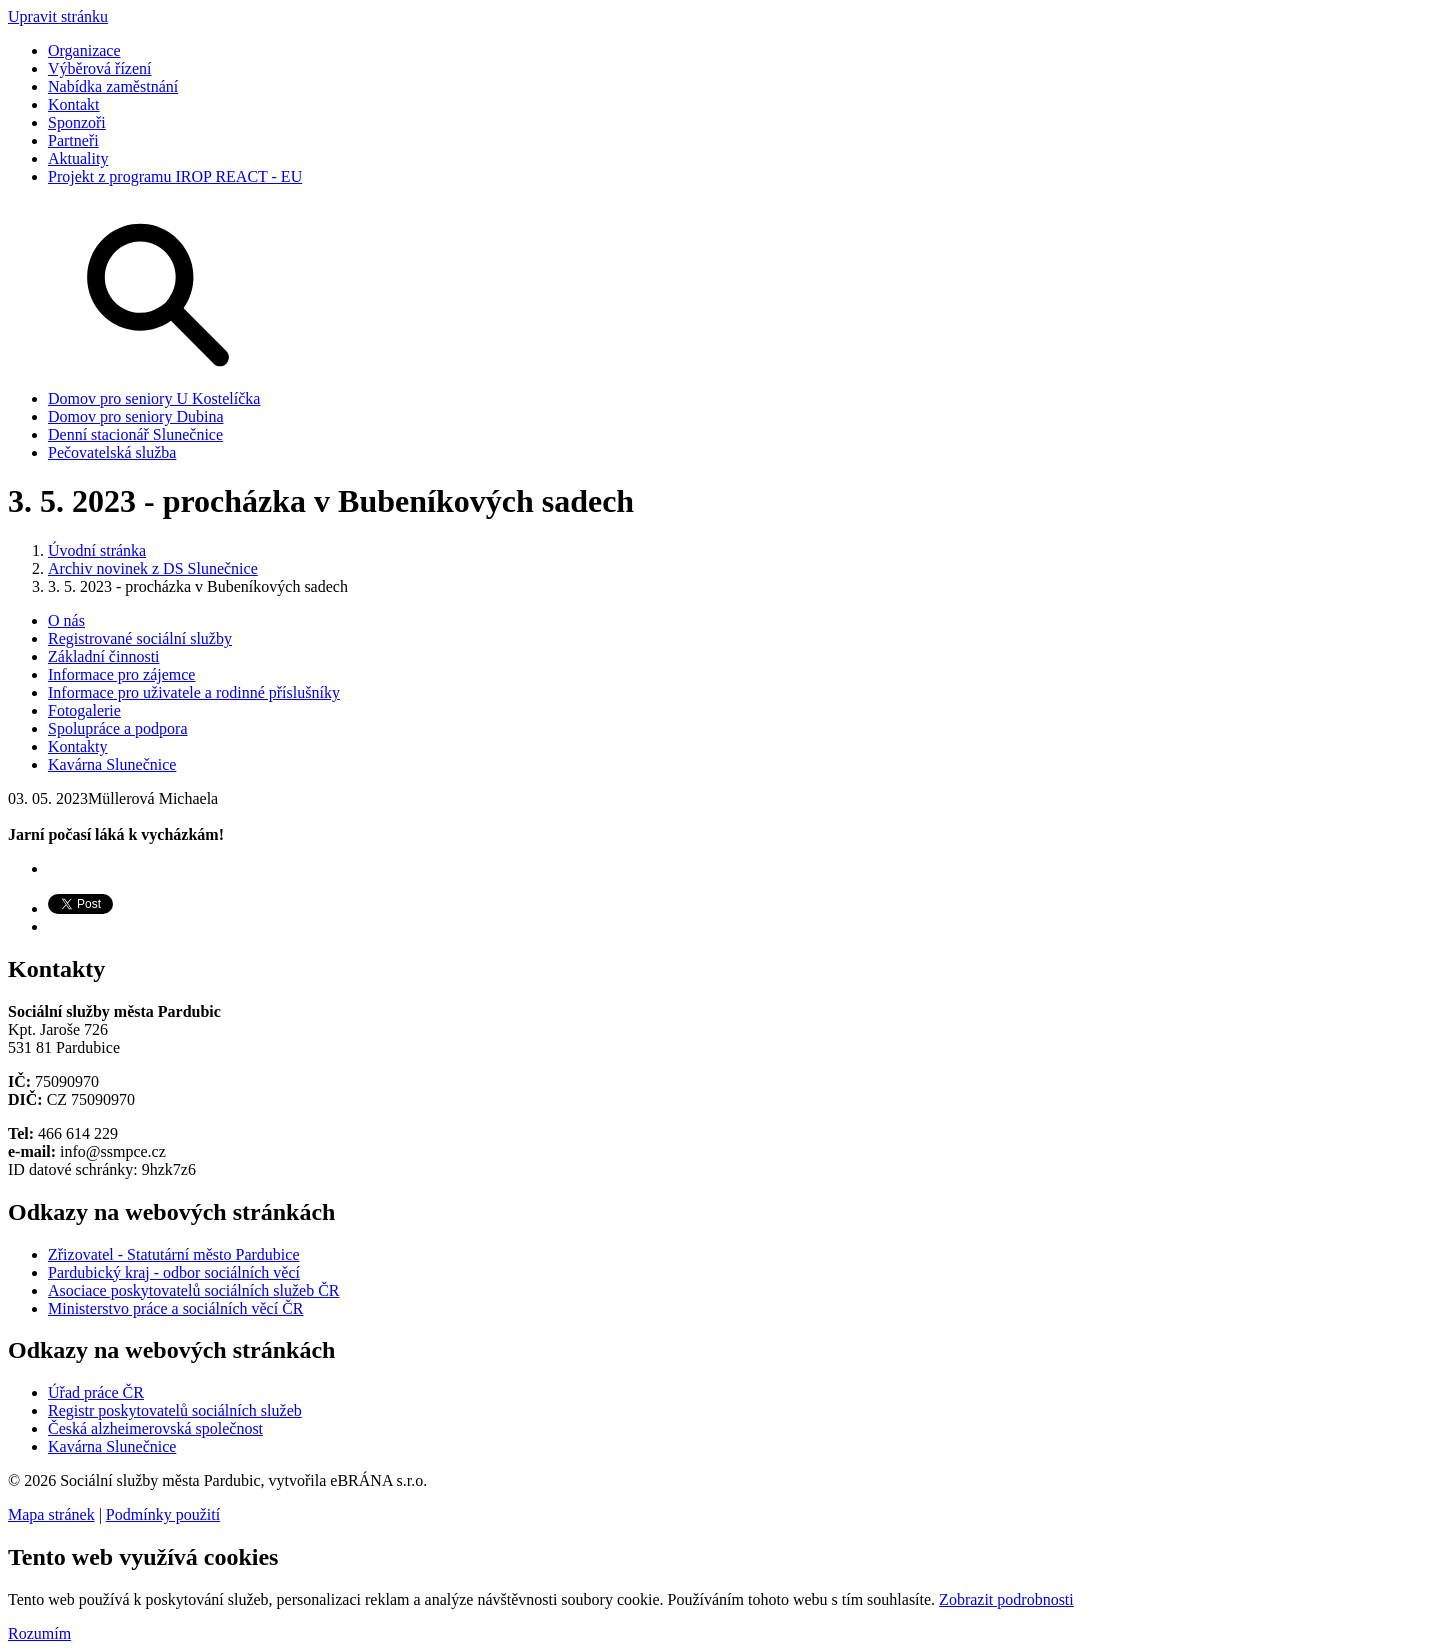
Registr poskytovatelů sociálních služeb (175, 1410)
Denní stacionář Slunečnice (135, 434)
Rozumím (39, 1633)
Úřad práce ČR (96, 1392)
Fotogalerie (84, 710)
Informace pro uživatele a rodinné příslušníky (194, 692)
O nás (66, 620)
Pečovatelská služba (112, 452)
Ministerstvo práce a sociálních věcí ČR (175, 1308)
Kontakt (74, 104)
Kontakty (78, 746)
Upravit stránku (58, 16)
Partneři (73, 140)
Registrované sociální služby (140, 638)
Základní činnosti (104, 656)
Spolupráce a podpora (118, 728)
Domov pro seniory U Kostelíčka (154, 398)
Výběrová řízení (100, 68)
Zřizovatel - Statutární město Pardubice (173, 1254)
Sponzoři (77, 122)
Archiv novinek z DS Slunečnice (153, 568)
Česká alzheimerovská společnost (155, 1428)
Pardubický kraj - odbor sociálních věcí (174, 1272)
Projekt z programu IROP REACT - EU (175, 176)
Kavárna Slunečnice (112, 764)
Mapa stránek (51, 1514)
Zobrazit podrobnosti (1006, 1599)
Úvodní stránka (97, 550)
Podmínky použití (163, 1514)
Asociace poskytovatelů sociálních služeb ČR (193, 1290)
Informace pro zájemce (121, 674)
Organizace (84, 50)
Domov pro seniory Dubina (136, 416)
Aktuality (78, 158)
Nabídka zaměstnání (113, 86)
